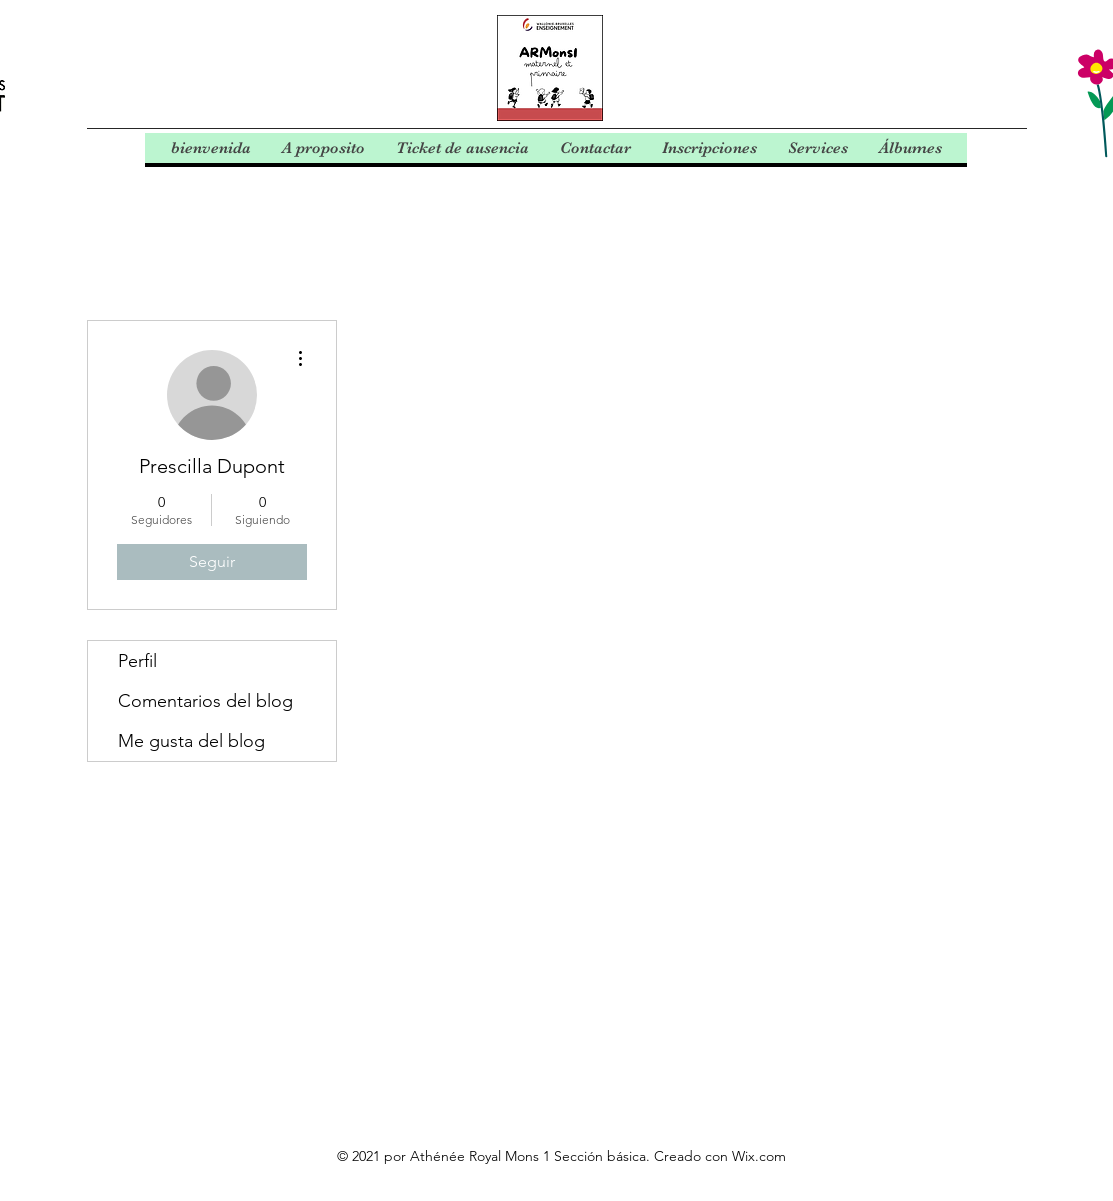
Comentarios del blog (205, 701)
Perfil (137, 661)
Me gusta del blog (191, 741)
